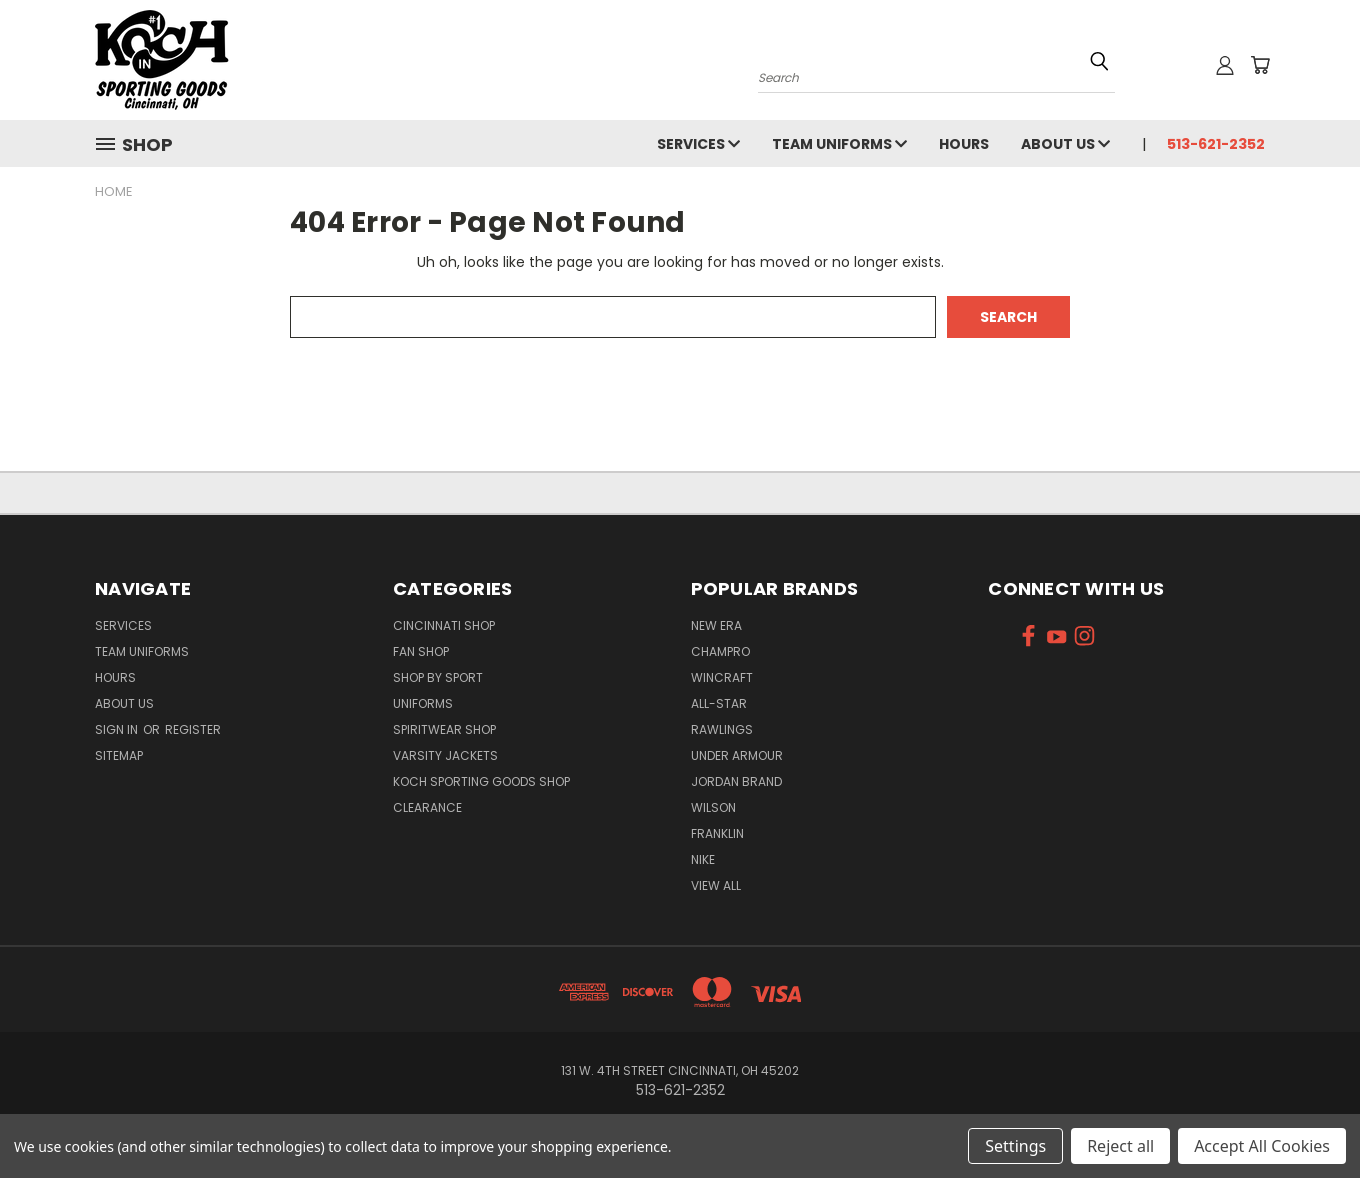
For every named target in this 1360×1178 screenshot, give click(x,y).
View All (716, 885)
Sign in (118, 729)
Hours (964, 144)
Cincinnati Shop (444, 625)
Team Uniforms (839, 144)
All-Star (719, 703)
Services (698, 144)
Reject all (1120, 1146)
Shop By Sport (438, 677)
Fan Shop (421, 651)
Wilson (713, 807)
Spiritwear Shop (444, 729)
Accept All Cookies (1262, 1146)
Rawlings (722, 729)
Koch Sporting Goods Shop (481, 781)
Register (193, 729)
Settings (1015, 1146)
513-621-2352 (1216, 144)
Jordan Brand (736, 781)
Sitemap (119, 755)
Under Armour (737, 755)
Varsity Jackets (445, 755)
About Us (1065, 144)
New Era (716, 625)
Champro (720, 651)
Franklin (717, 833)
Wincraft (722, 677)
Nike (703, 859)
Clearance (427, 807)
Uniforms (423, 703)
